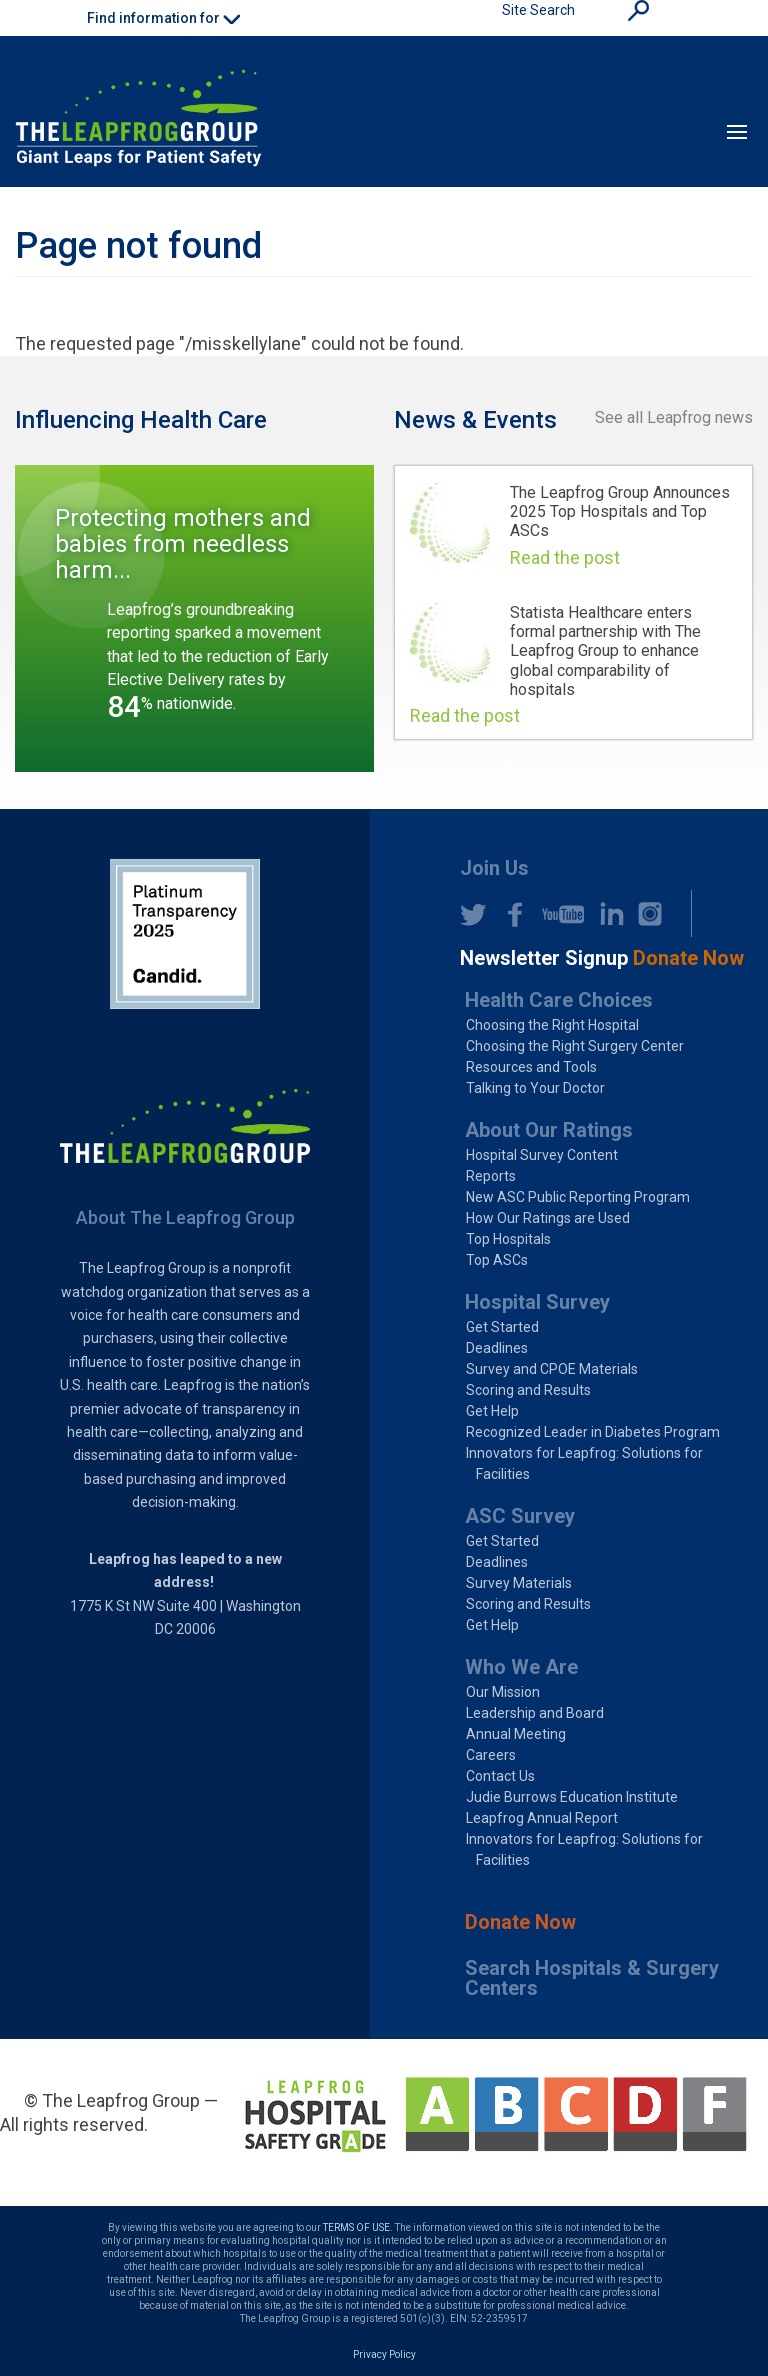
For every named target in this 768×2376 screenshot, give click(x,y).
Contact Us (500, 1776)
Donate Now (520, 1922)
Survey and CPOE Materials (552, 1369)
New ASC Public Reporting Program (578, 1197)
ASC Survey (520, 1516)
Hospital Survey (537, 1302)
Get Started (502, 1327)
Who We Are (521, 1667)
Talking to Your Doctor (535, 1088)
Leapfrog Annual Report (542, 1818)
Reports (491, 1176)
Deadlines (497, 1348)
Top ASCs (497, 1260)
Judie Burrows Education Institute (572, 1797)
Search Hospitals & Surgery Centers (592, 1978)
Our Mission (503, 1692)
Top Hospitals (508, 1239)
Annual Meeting (516, 1734)
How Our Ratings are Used (548, 1218)
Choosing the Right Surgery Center (575, 1046)
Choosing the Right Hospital (552, 1025)
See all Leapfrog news (674, 417)
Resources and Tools (531, 1067)
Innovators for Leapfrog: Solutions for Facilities (584, 1463)
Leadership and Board (535, 1713)
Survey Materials (519, 1583)
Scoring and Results (528, 1390)
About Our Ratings (549, 1130)
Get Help (492, 1411)
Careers (491, 1755)
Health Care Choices (559, 1000)
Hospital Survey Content (542, 1155)
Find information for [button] (163, 18)
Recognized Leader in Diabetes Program (593, 1432)
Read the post (565, 557)
